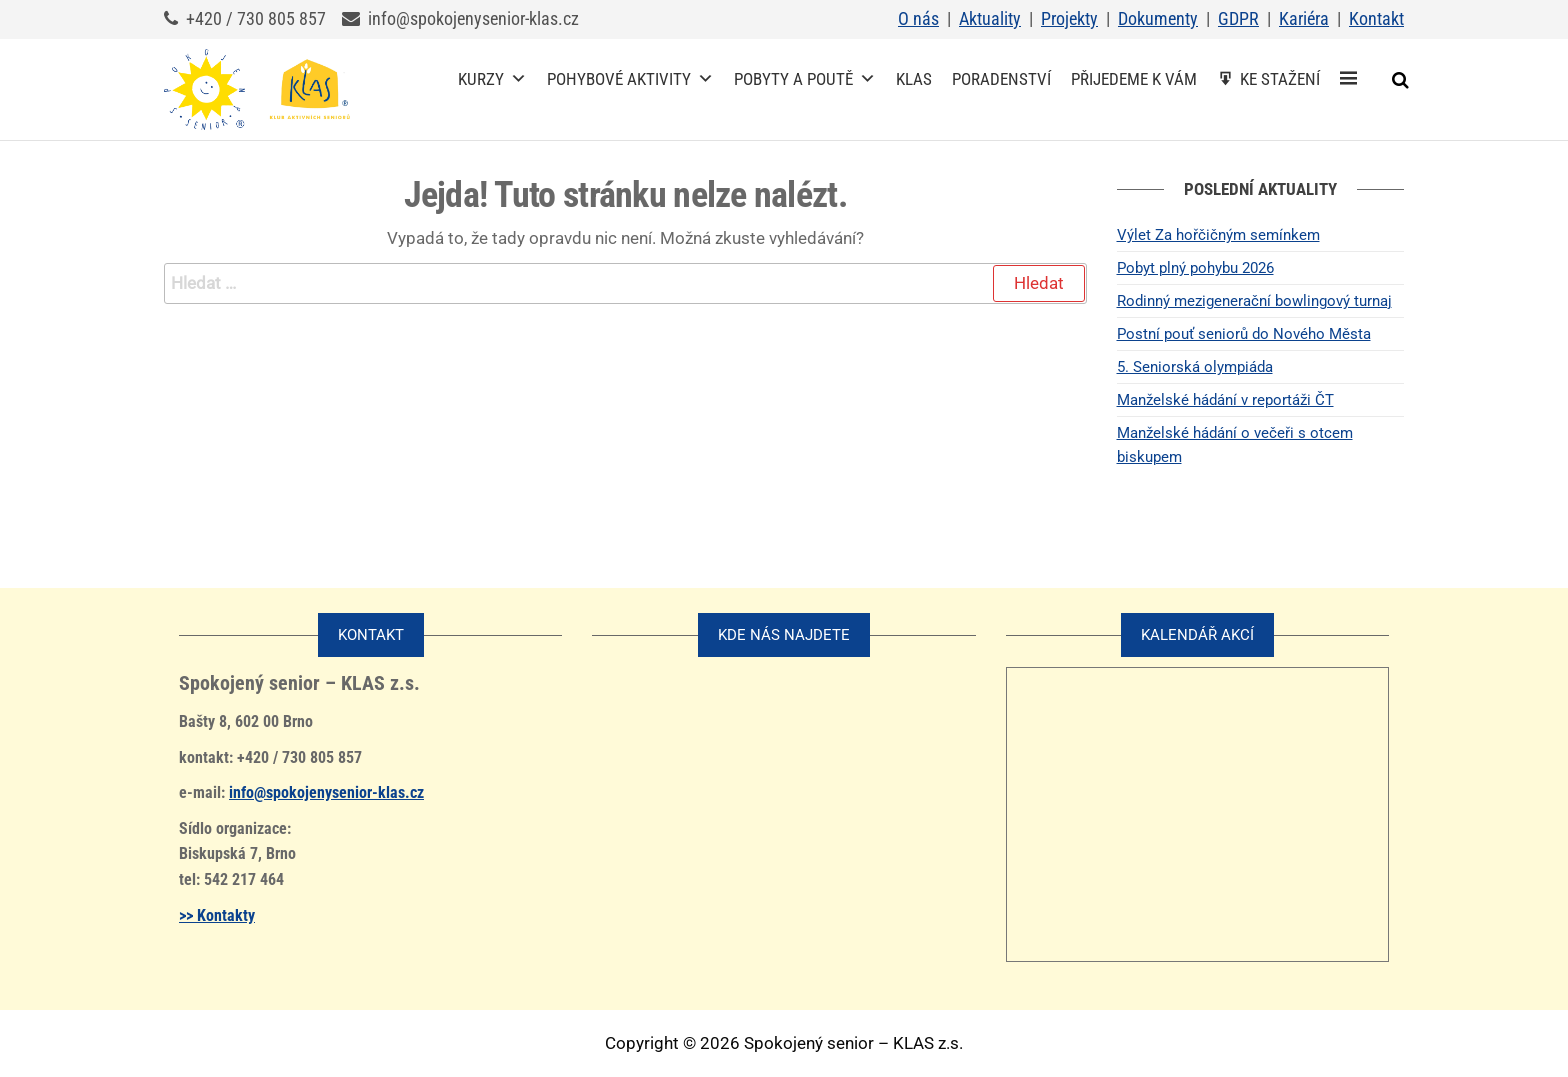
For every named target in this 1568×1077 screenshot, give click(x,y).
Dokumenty (1158, 18)
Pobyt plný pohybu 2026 (1195, 268)
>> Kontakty (217, 915)
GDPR (1238, 18)
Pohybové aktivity (630, 79)
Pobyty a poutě (805, 79)
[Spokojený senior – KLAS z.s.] (1348, 79)
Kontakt (1376, 18)
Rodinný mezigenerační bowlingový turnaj (1254, 301)
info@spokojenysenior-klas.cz (326, 792)
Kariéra (1304, 18)
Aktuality (990, 18)
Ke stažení (1280, 79)
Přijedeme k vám (1134, 79)
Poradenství (1001, 79)
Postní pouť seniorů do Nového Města (1244, 334)
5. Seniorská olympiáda (1195, 367)
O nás (918, 18)
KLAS (914, 79)
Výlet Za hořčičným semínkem (1218, 235)
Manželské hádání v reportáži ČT (1225, 400)
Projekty (1069, 18)
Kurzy (492, 79)
